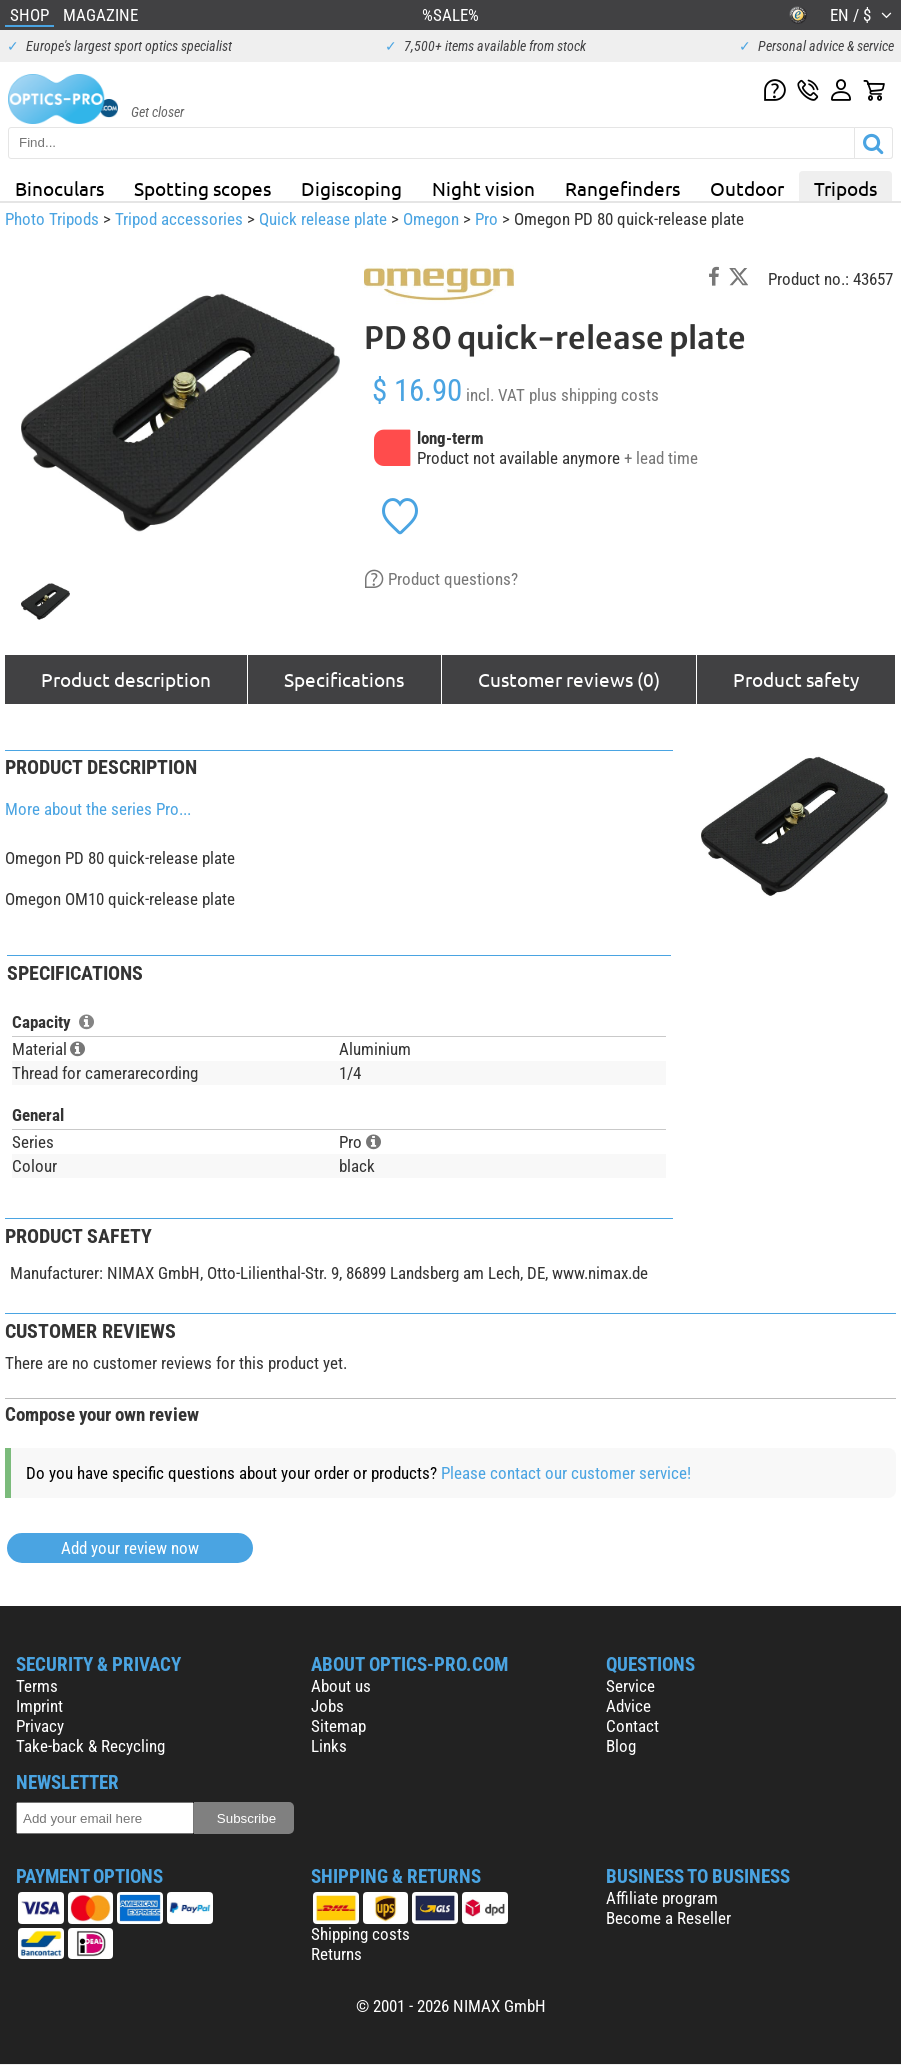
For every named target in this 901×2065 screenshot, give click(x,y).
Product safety (796, 679)
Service (630, 1686)
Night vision (483, 188)
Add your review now (130, 1548)
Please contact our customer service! (566, 1473)
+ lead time (661, 458)
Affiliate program (662, 1898)
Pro (486, 219)
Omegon (431, 219)
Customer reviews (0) (569, 679)
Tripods (845, 188)
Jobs (327, 1706)
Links (329, 1746)
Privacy (40, 1726)
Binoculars (59, 188)
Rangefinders (622, 188)
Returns (336, 1954)
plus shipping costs (594, 395)
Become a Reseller (668, 1918)
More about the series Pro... (98, 809)
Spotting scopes (202, 188)
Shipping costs (360, 1934)
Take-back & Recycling (90, 1746)
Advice (628, 1706)
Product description (126, 679)
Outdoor (747, 188)
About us (341, 1686)
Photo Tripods (52, 219)
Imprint (39, 1706)
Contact (632, 1726)
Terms (37, 1686)
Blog (621, 1746)
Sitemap (338, 1726)
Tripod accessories (179, 219)
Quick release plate (323, 219)
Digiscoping (351, 188)
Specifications (344, 679)
